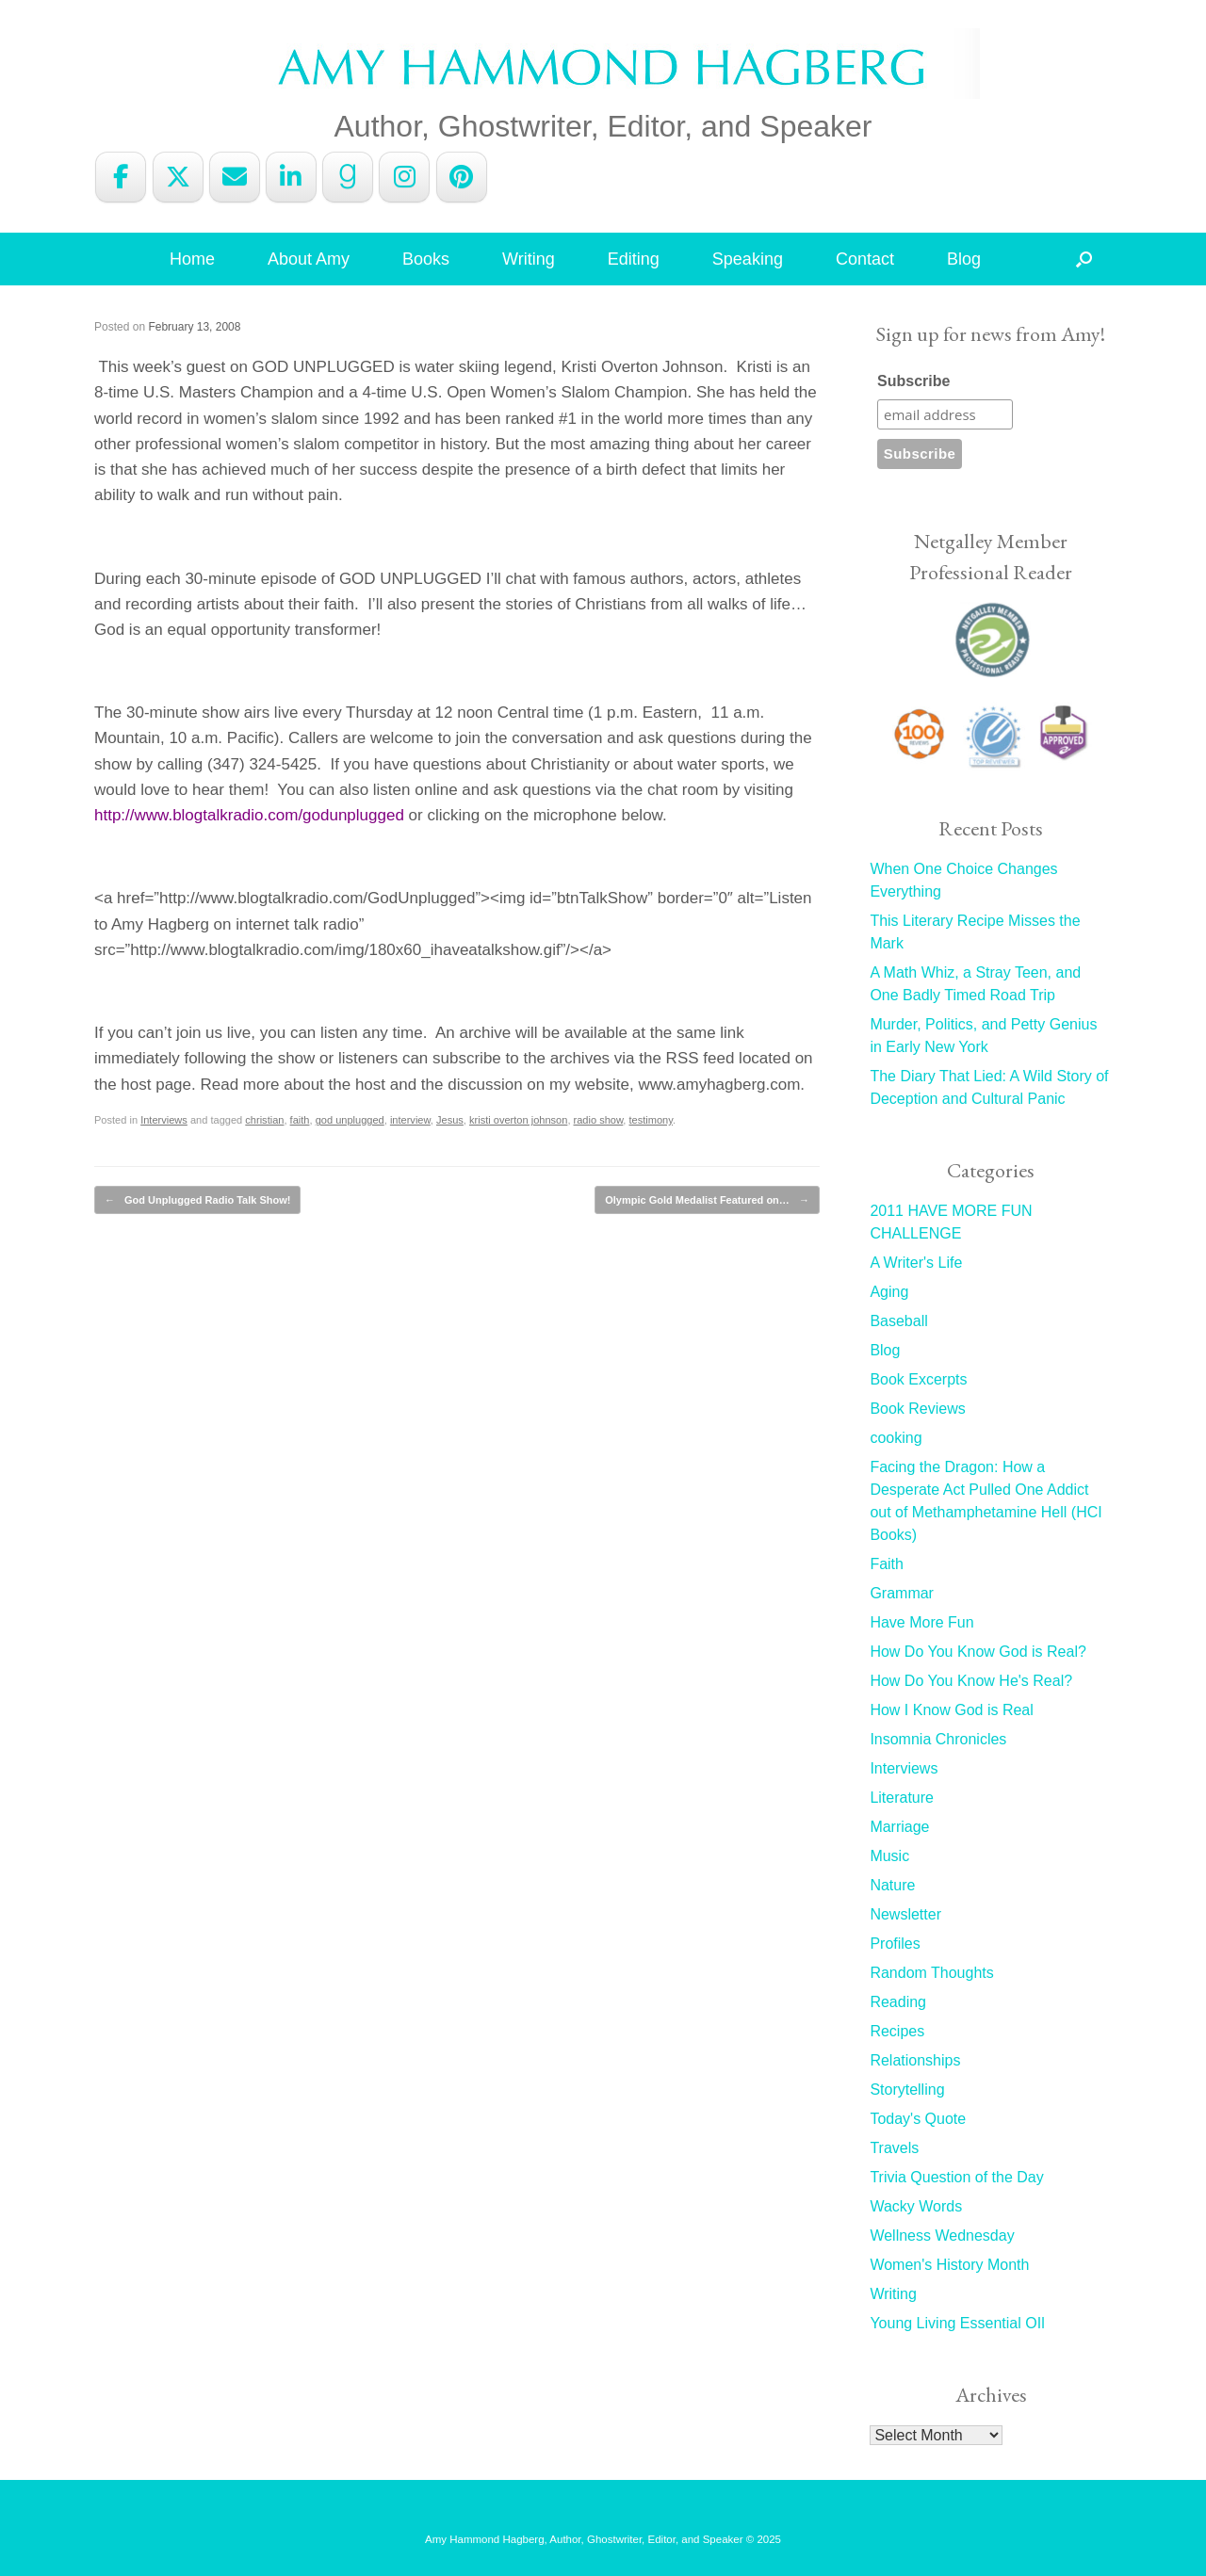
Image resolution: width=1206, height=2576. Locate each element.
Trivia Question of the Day (956, 2177)
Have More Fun (921, 1622)
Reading (898, 2002)
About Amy (309, 259)
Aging (889, 1292)
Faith (887, 1564)
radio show (599, 1120)
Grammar (902, 1593)
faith (300, 1120)
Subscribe (913, 381)
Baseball (898, 1321)
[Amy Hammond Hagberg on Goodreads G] (347, 177)
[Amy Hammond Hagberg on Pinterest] (461, 177)
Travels (894, 2148)
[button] (1084, 259)
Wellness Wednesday (942, 2236)
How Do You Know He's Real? (971, 1681)
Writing (528, 259)
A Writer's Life (916, 1263)
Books (425, 259)
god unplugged (350, 1120)
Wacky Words (916, 2206)
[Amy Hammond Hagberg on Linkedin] (291, 177)
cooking (895, 1438)
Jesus (450, 1120)
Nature (892, 1885)
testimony (650, 1120)
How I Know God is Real (951, 1710)
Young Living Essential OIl (957, 2323)
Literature (902, 1798)
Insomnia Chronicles (938, 1739)
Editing (634, 259)
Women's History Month (949, 2265)
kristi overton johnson (518, 1120)
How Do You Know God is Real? (977, 1652)
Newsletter (905, 1914)
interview (410, 1120)
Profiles (895, 1944)
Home (192, 259)
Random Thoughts (931, 1973)
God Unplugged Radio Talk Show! (197, 1200)
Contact (865, 259)
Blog (964, 259)
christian (264, 1120)
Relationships (915, 2060)
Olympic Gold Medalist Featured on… (707, 1200)
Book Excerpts (918, 1379)
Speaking (747, 259)
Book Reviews (917, 1409)
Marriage (899, 1827)
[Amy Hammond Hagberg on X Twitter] (178, 177)
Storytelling (907, 2090)
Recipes (897, 2031)
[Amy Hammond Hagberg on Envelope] (234, 177)
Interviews (163, 1120)
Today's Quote (918, 2119)
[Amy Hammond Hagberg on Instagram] (404, 177)
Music (889, 1856)
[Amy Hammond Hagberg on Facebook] (120, 177)
